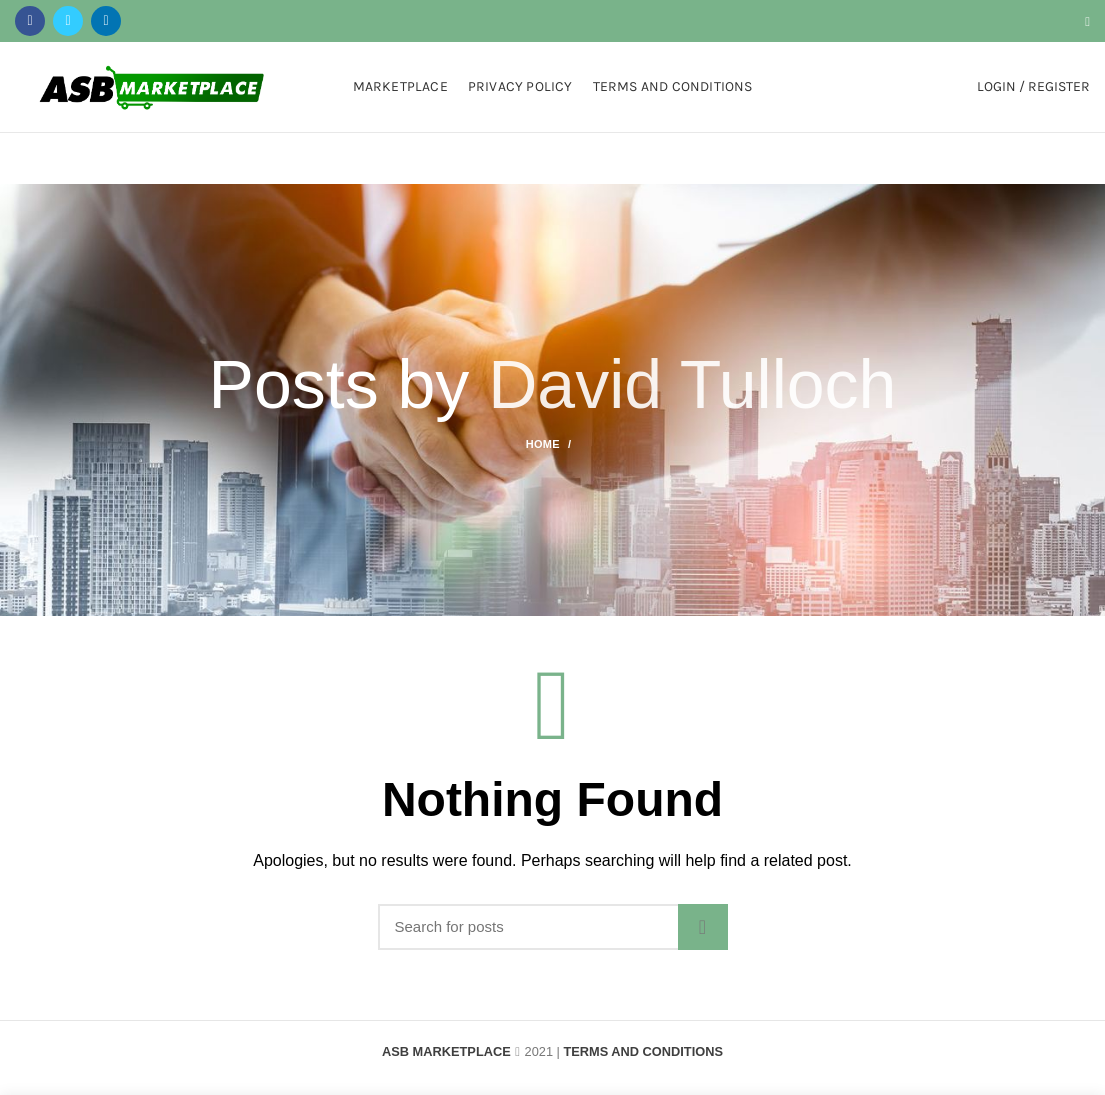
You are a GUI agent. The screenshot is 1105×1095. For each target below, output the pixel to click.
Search (703, 927)
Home (543, 444)
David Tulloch (692, 384)
